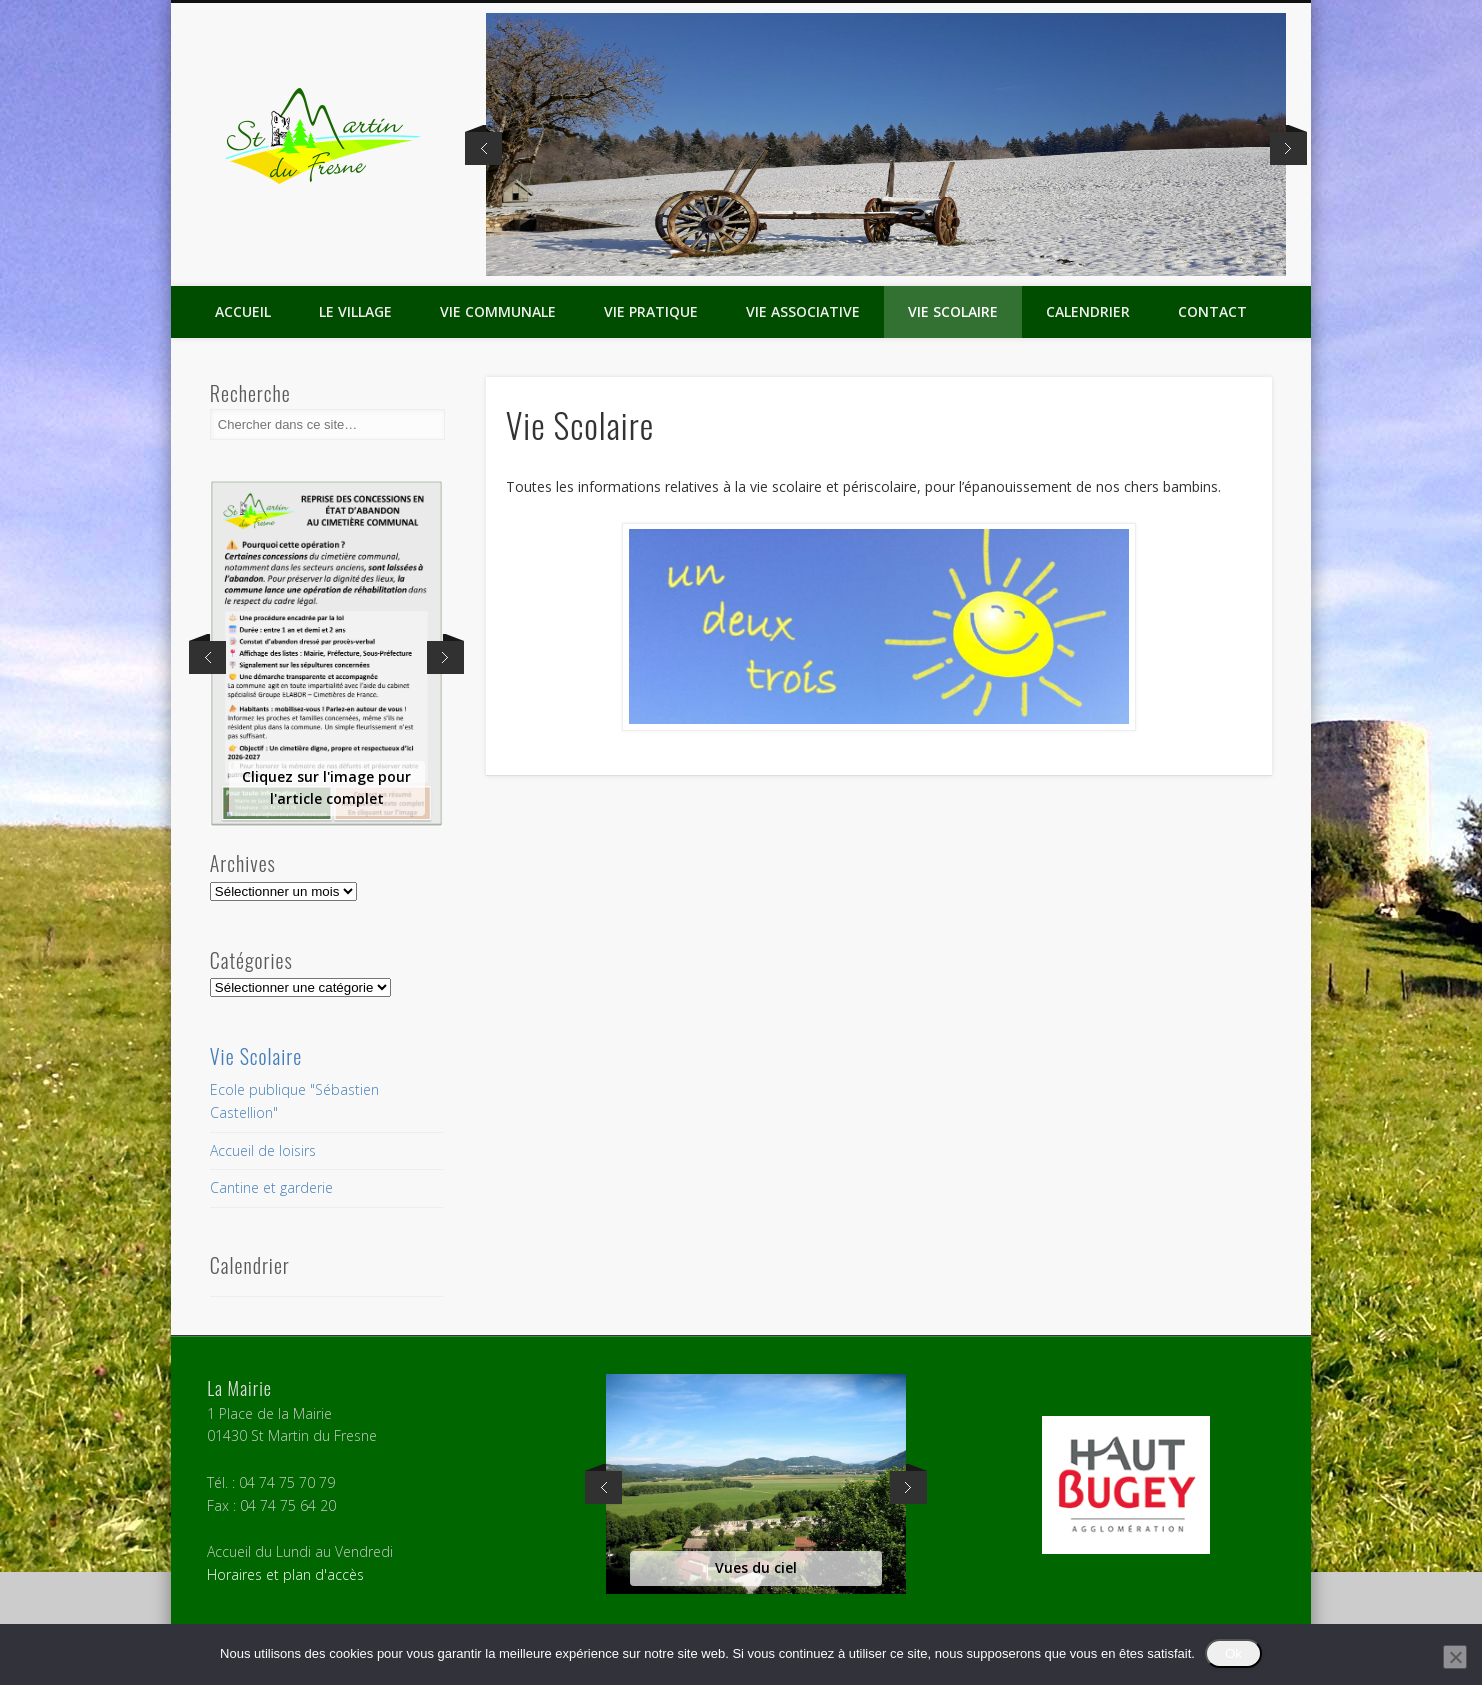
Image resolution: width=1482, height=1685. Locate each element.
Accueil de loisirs (263, 1150)
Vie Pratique (651, 311)
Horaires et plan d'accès (285, 1574)
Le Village (355, 311)
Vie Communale (498, 311)
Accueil (243, 311)
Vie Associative (803, 311)
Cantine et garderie (271, 1187)
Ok (1233, 1653)
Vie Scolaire (953, 311)
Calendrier (1088, 311)
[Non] (1455, 1657)
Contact (1212, 311)
